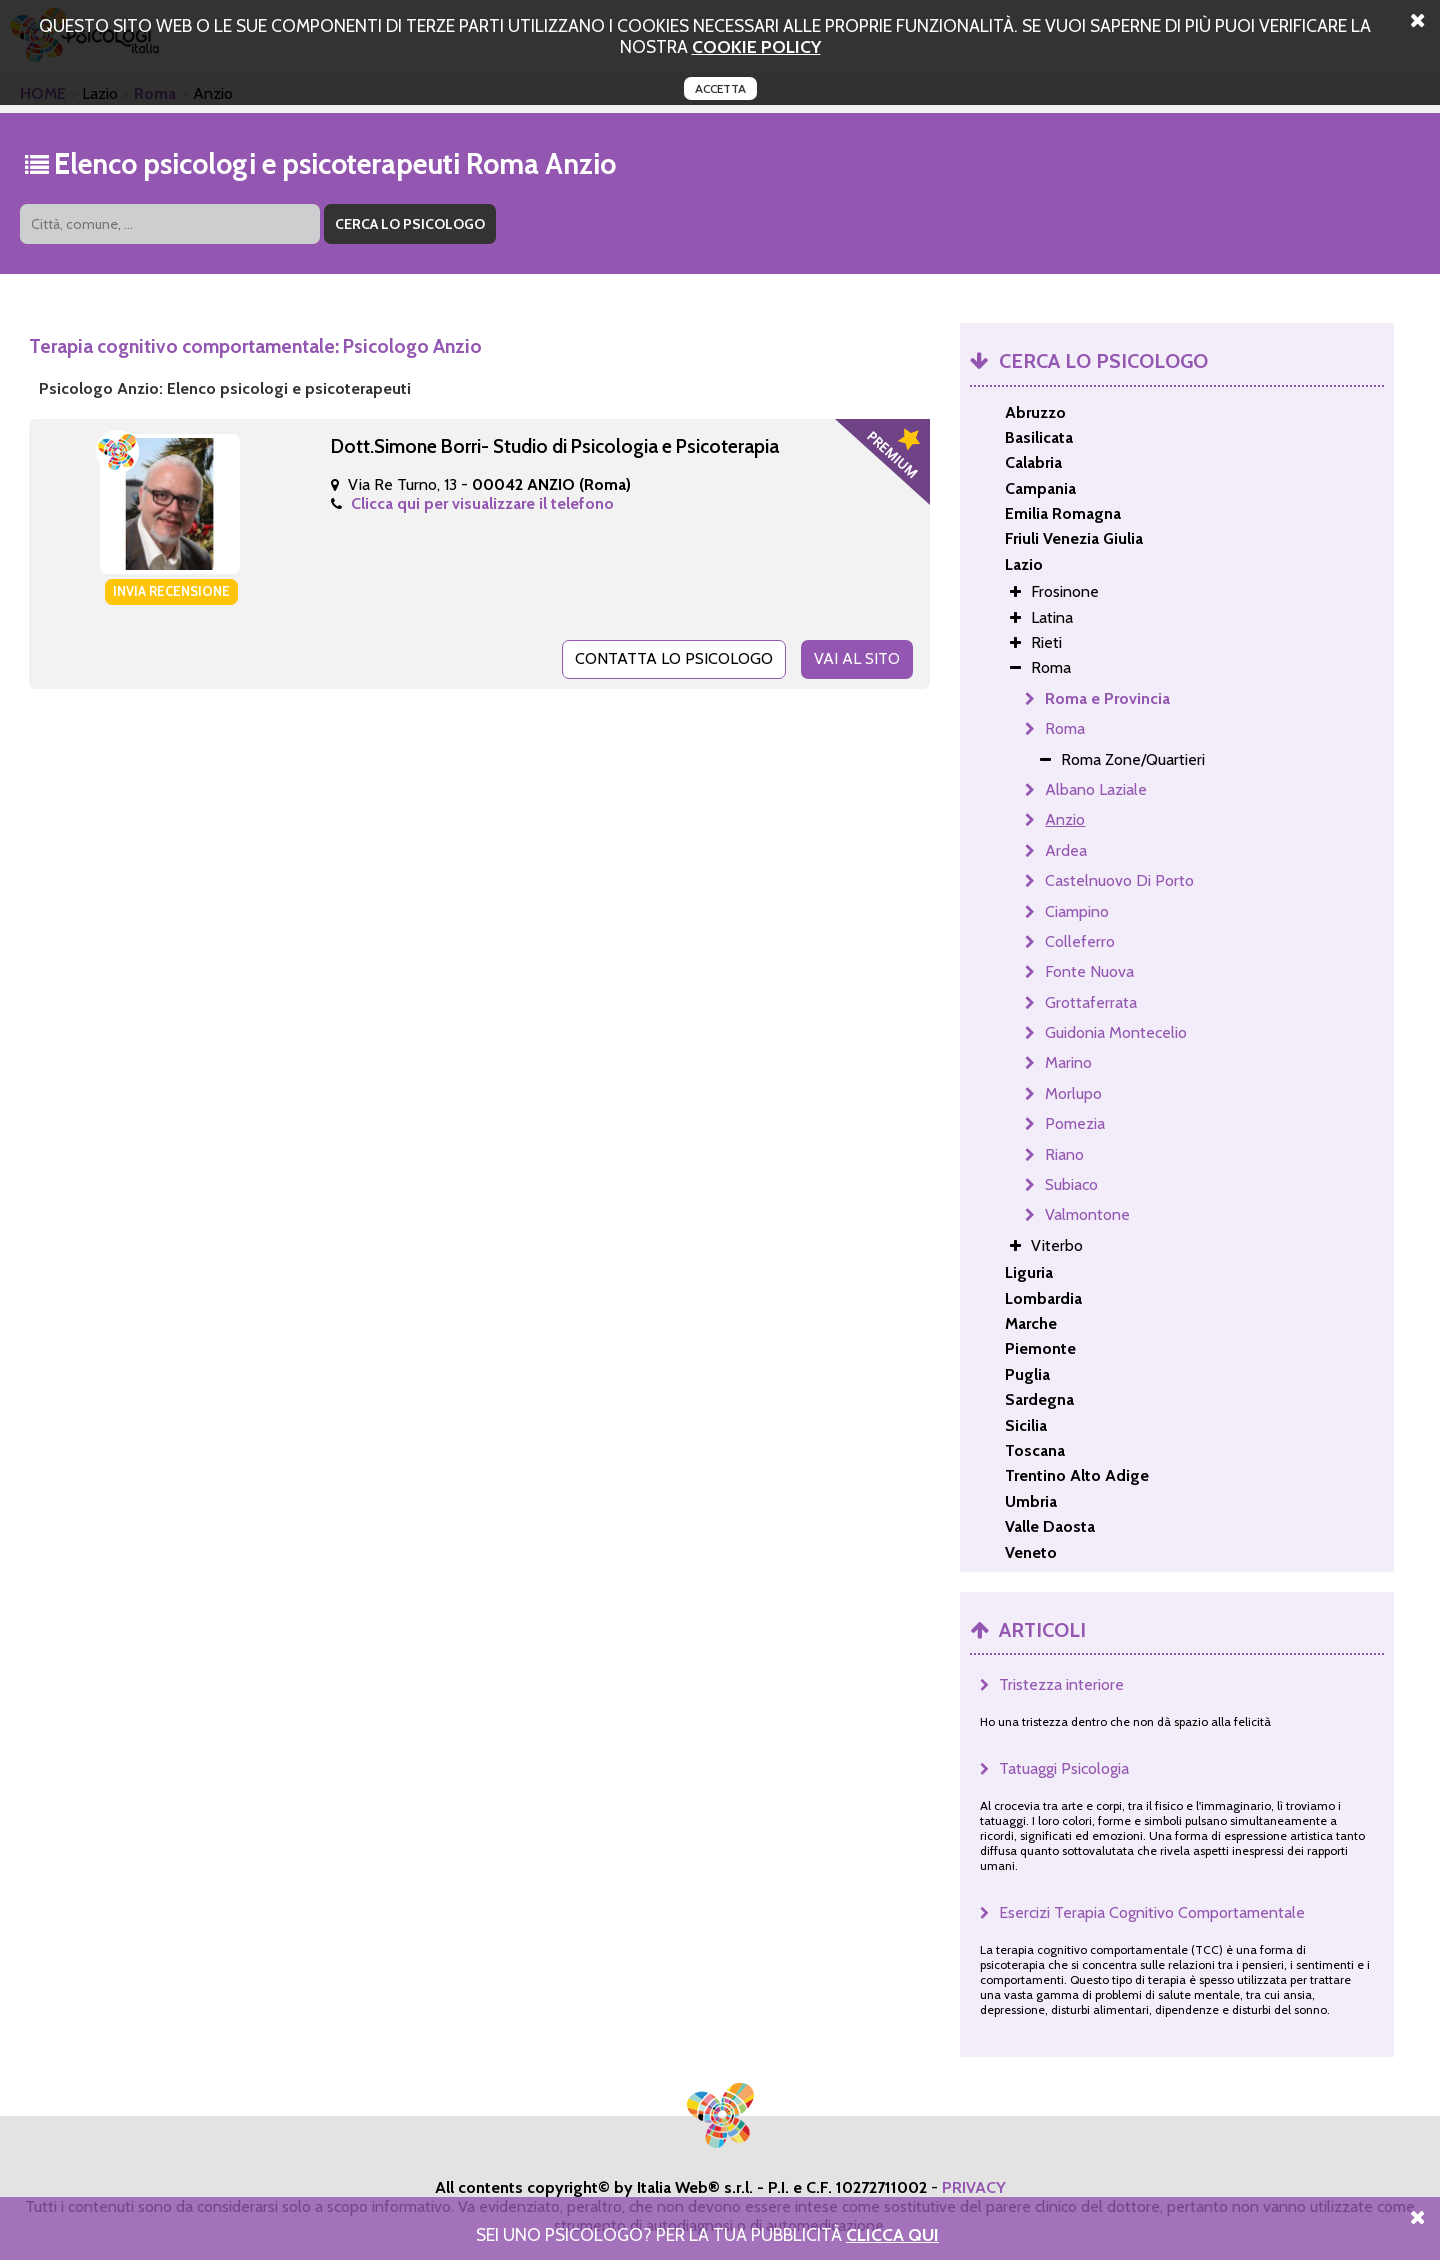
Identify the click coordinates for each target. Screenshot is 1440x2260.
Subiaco (1071, 1184)
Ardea (1066, 850)
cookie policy (756, 46)
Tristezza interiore (1061, 1684)
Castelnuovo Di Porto (1119, 880)
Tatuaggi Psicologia (1064, 1768)
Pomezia (1075, 1123)
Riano (1064, 1154)
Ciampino (1077, 911)
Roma (1065, 728)
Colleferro (1080, 941)
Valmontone (1087, 1214)
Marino (1068, 1062)
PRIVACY (974, 2187)
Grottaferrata (1091, 1002)
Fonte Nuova (1089, 971)
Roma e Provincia (1107, 698)
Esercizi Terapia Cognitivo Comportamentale (1152, 1912)
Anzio (1065, 819)
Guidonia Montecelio (1116, 1032)
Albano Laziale (1096, 789)
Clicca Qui (892, 2234)
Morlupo (1073, 1093)
